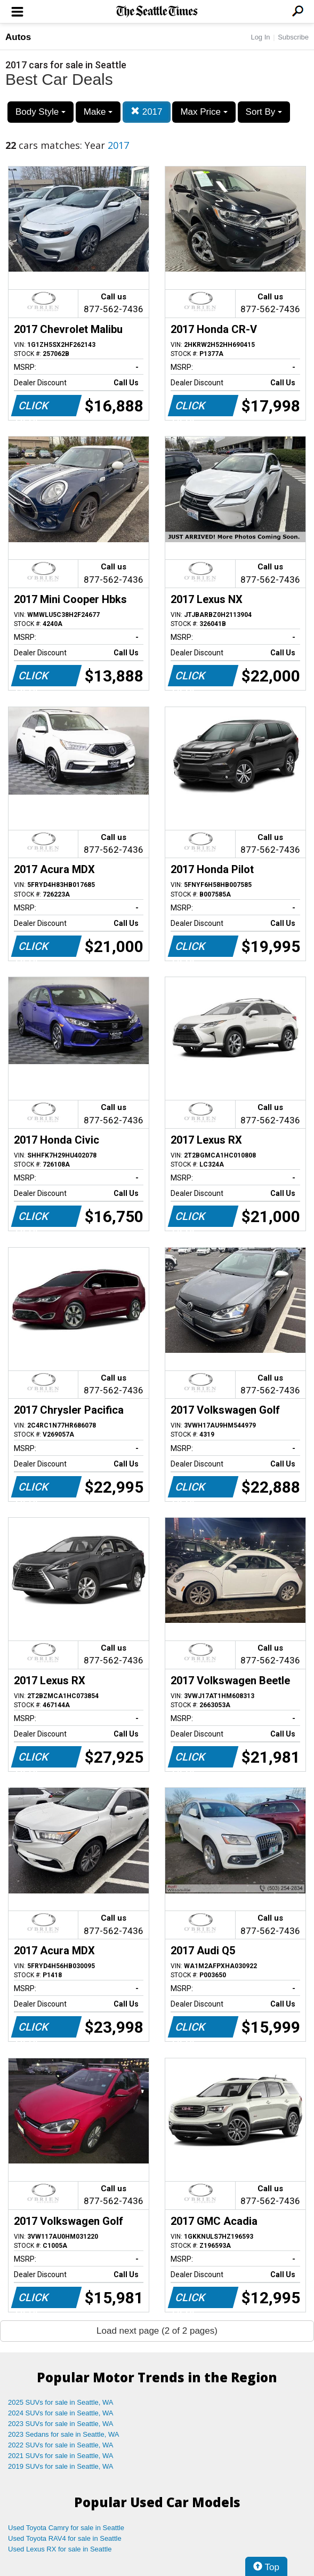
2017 (147, 112)
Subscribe (293, 37)
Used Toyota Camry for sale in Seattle (66, 2528)
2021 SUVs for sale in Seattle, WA (61, 2456)
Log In (260, 37)
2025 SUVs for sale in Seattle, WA (61, 2402)
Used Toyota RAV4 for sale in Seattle (65, 2538)
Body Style (40, 112)
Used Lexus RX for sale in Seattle (59, 2549)
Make (98, 112)
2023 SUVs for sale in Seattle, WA (61, 2424)
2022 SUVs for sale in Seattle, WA (61, 2445)
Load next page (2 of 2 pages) (157, 2331)
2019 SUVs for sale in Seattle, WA (61, 2466)
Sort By (264, 112)
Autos (18, 37)
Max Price (203, 112)
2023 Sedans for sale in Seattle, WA (63, 2434)
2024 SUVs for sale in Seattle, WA (61, 2413)
